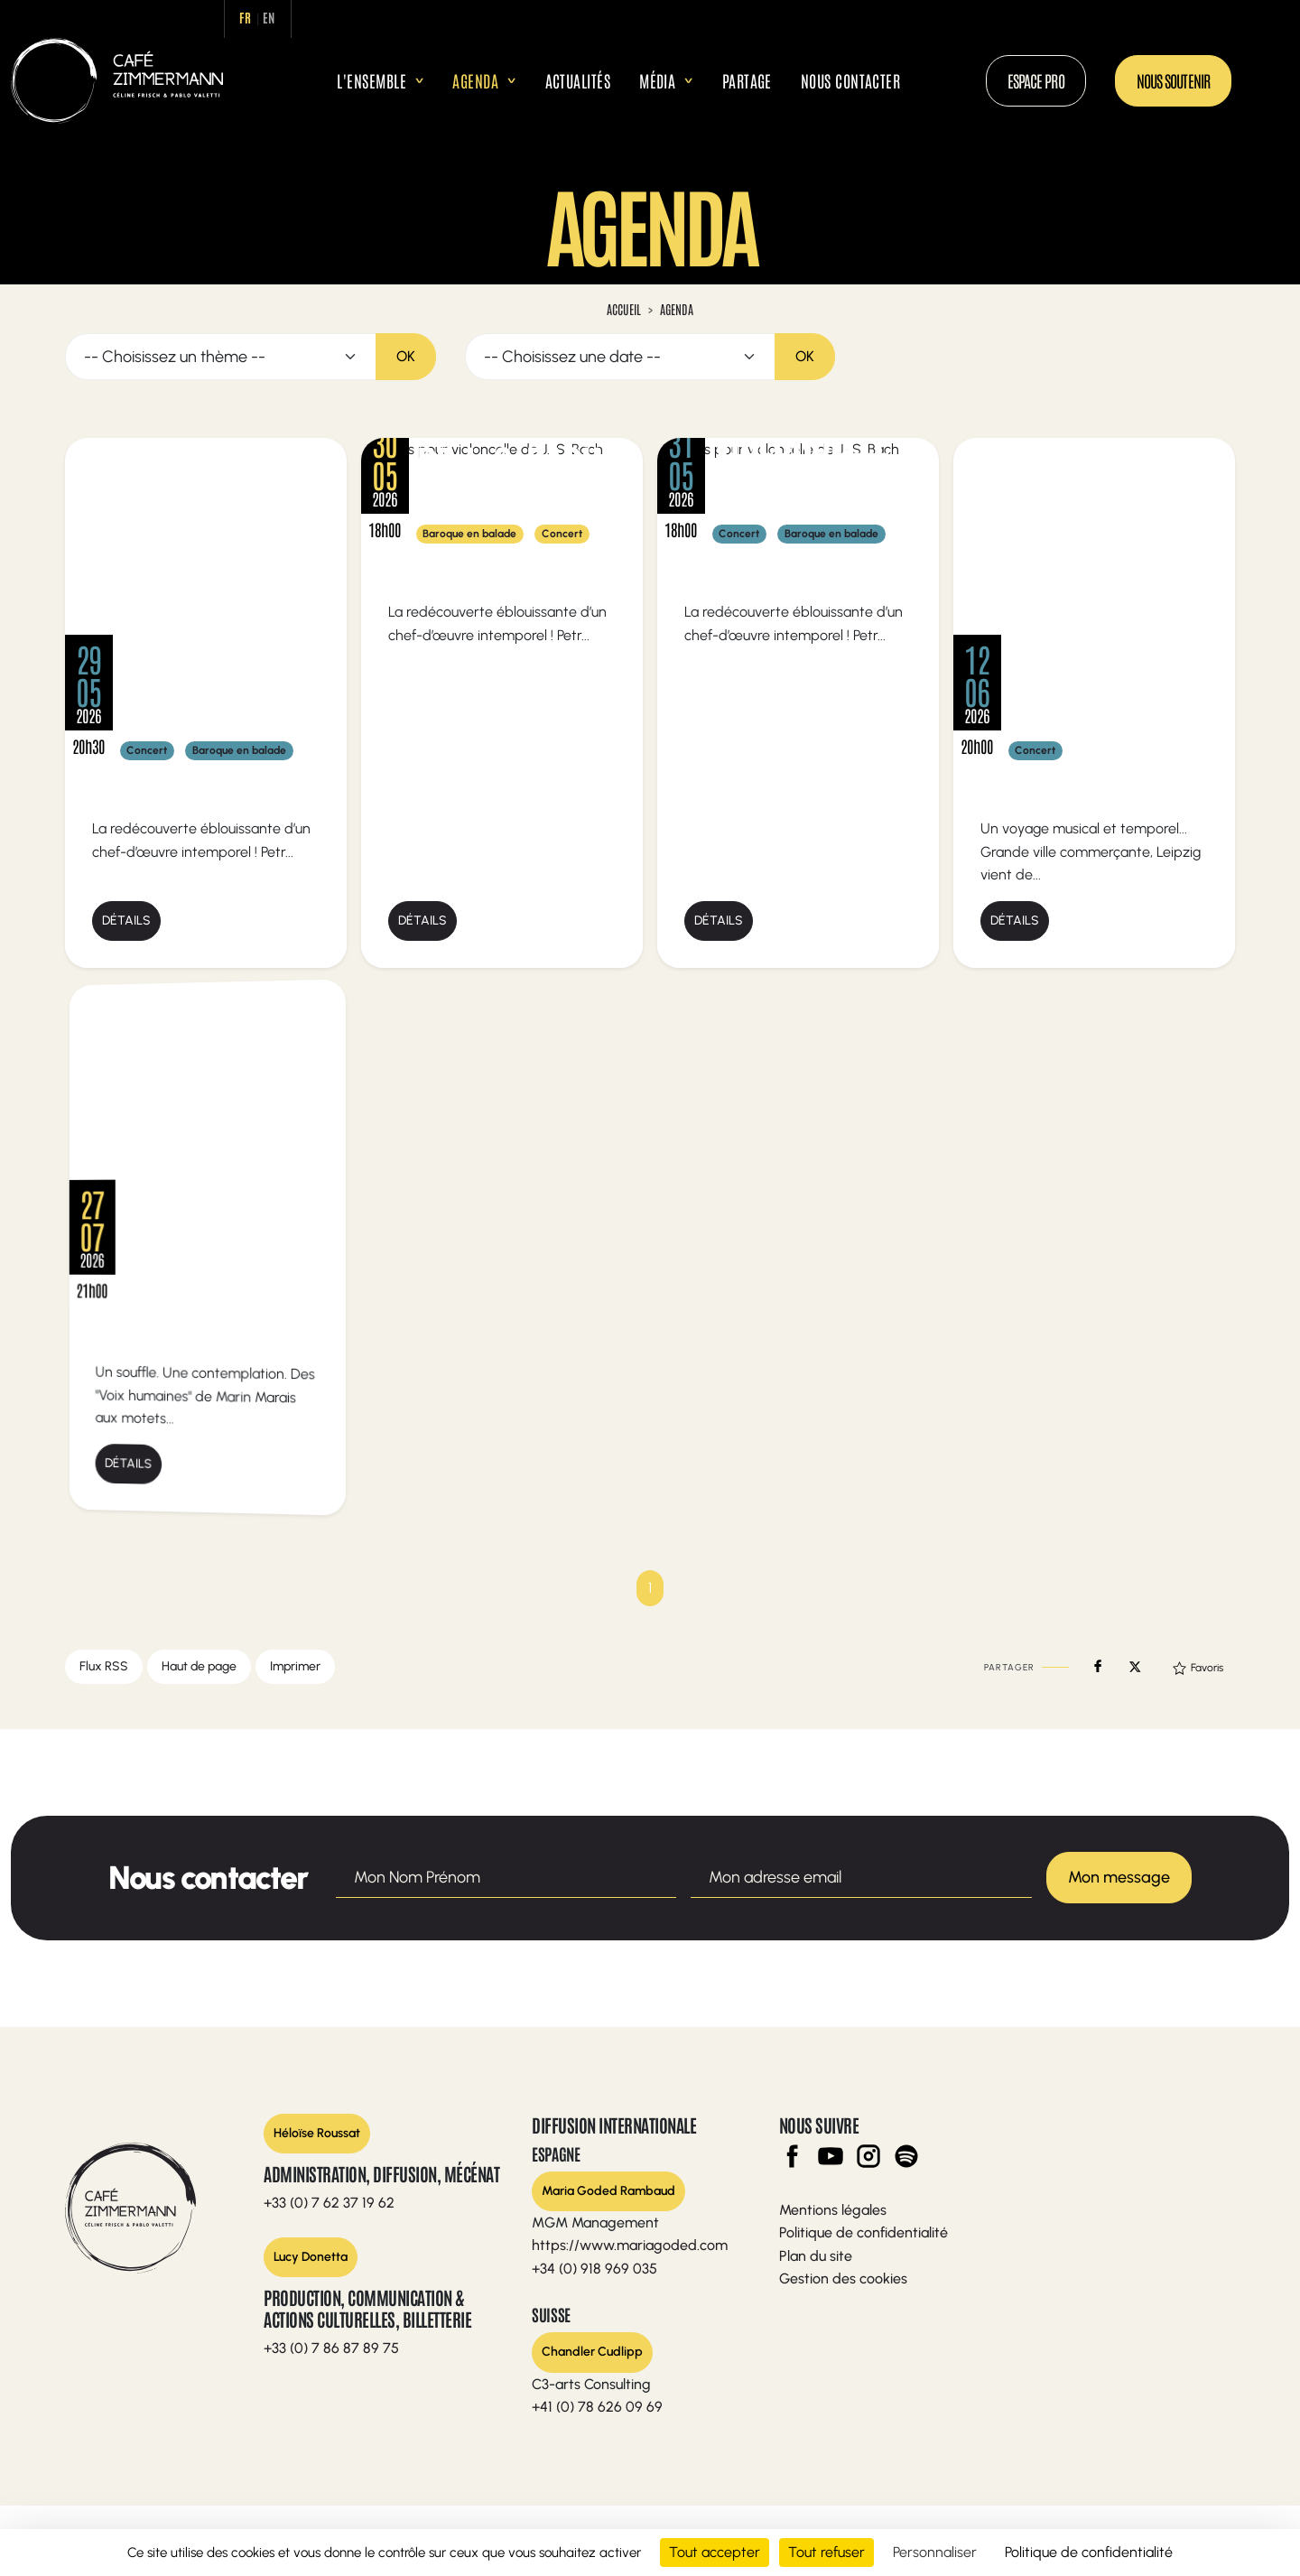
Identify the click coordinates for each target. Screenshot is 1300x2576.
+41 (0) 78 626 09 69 (597, 2406)
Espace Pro (1036, 80)
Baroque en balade (239, 750)
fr (246, 17)
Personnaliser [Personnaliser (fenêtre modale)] (935, 2552)
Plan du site (815, 2255)
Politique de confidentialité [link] (1089, 2552)
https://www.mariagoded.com (630, 2245)
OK (405, 356)
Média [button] (657, 80)
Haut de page (199, 1666)
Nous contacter (850, 80)
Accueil (307, 80)
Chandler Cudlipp (592, 2351)
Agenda (676, 309)
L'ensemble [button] (371, 80)
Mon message (1119, 1877)
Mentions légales (833, 2209)
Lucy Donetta (311, 2256)
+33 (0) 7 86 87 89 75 (331, 2348)
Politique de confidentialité (863, 2232)
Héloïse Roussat (317, 2133)
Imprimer (295, 1666)
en (269, 17)
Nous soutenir (1173, 80)
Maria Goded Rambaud (608, 2191)
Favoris (1198, 1667)
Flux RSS (103, 1666)
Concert (146, 750)
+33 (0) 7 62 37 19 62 (329, 2202)
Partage (747, 80)
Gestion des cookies (843, 2278)
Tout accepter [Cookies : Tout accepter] (714, 2552)
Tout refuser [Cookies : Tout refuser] (826, 2552)
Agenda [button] (475, 80)
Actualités (578, 80)
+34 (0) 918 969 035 (594, 2268)
